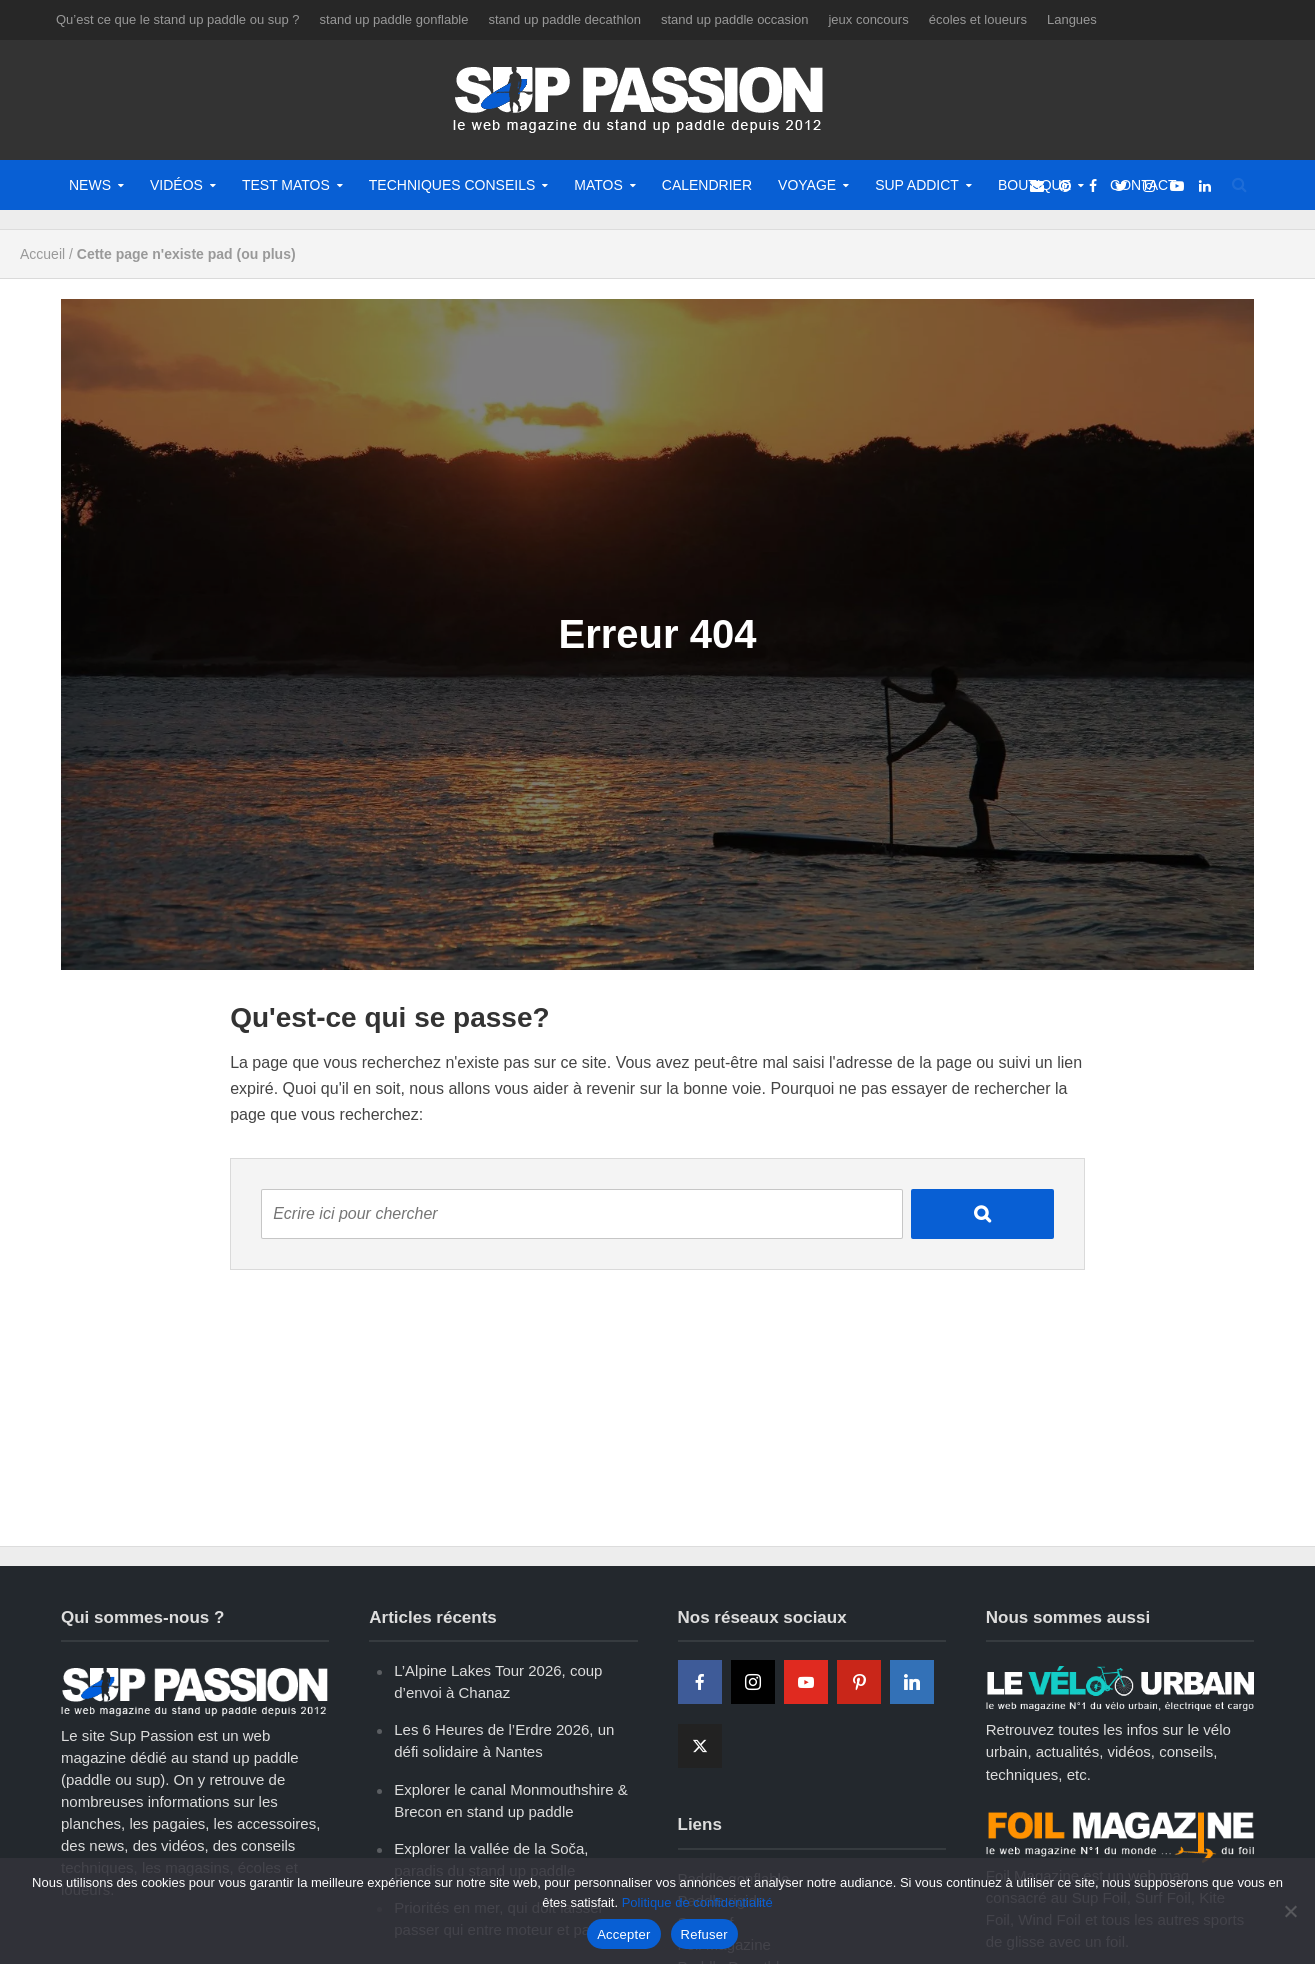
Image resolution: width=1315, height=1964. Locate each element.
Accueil (42, 254)
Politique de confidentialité (697, 1902)
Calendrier (707, 185)
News (90, 185)
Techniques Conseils (452, 185)
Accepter (623, 1934)
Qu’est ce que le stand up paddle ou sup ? (178, 19)
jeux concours (868, 19)
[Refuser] (1290, 1911)
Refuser (704, 1934)
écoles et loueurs (978, 19)
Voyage (807, 185)
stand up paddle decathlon (564, 19)
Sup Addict (917, 185)
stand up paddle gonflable (394, 19)
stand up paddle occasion (734, 19)
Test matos (286, 185)
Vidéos (176, 185)
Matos (598, 185)
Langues (1072, 19)
